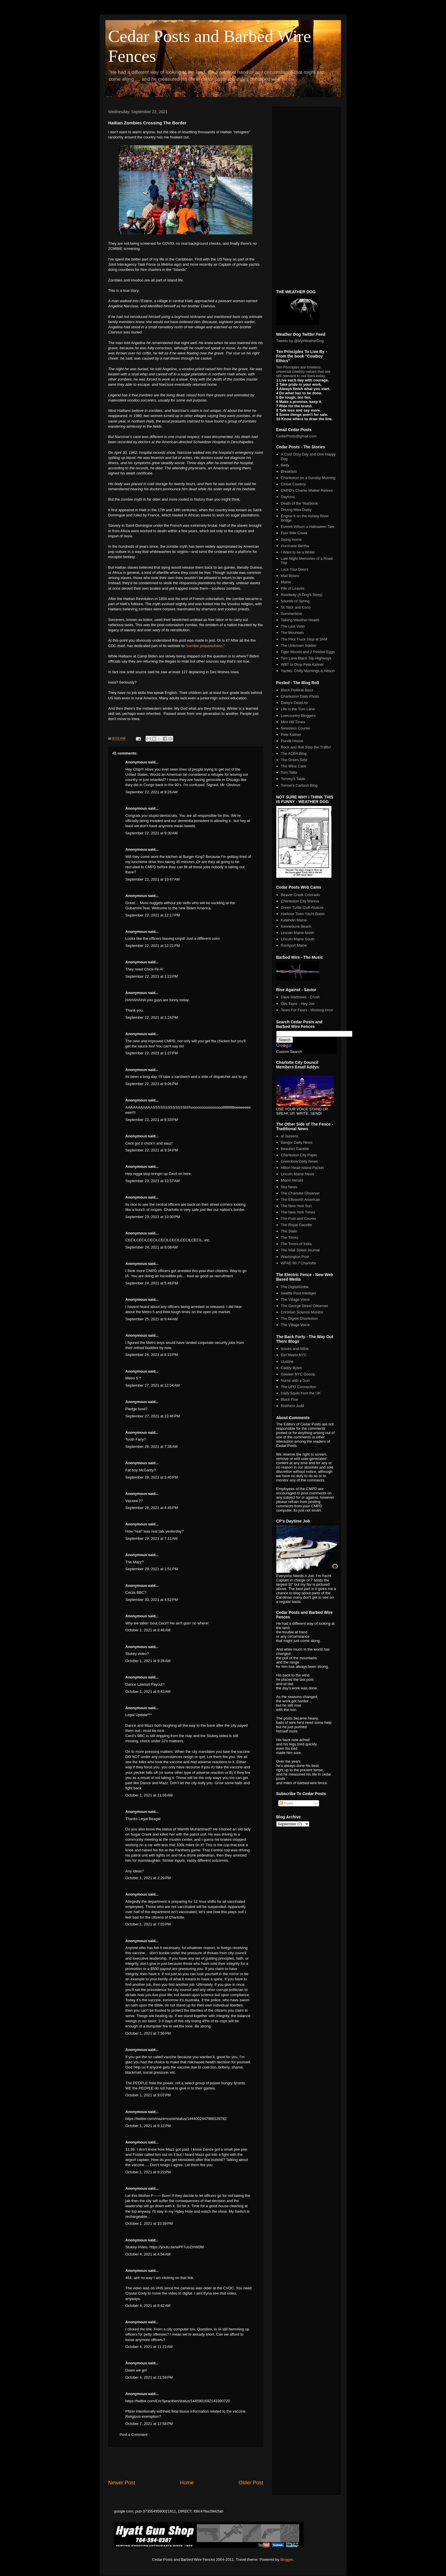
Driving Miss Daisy (296, 510)
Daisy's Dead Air (294, 703)
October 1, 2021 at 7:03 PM (148, 1924)
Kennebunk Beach (296, 926)
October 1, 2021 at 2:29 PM (148, 1878)
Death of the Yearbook (299, 503)
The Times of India (296, 1244)
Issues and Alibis (295, 1348)
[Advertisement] (185, 2463)
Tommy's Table (293, 779)
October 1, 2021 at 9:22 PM (148, 2172)
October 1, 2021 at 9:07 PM (148, 2095)
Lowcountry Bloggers (298, 715)
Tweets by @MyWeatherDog (300, 341)
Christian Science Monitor (302, 1312)
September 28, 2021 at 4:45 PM (152, 1508)
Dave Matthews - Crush (300, 997)
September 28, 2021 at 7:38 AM (152, 1446)
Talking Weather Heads (300, 620)
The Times (289, 1237)
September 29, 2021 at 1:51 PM (152, 1569)
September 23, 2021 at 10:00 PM (153, 1217)
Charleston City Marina (300, 901)
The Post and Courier (298, 1218)
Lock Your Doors (294, 569)
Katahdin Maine (294, 920)
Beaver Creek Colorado (300, 895)
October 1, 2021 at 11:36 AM (149, 1795)
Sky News (289, 1187)
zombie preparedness (205, 646)
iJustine (287, 1361)
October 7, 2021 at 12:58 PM (149, 2423)
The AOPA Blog (293, 753)
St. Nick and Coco (296, 607)
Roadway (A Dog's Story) (302, 595)
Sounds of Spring (295, 601)
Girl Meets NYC (294, 1355)
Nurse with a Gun (295, 1380)
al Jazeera (289, 1136)
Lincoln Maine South (298, 939)
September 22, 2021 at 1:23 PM (152, 976)
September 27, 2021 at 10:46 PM (153, 1416)
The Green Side (294, 760)
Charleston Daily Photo (300, 696)
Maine (286, 582)
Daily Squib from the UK (301, 1393)
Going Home (291, 539)
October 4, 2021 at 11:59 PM (149, 2377)
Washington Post (295, 1257)
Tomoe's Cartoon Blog (299, 785)
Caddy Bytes (291, 1368)
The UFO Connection (298, 1387)
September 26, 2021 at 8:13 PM (152, 1354)
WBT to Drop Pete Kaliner (302, 664)
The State (289, 1231)
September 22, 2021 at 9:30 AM (152, 833)
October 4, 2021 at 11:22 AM (149, 2347)
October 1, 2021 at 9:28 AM (148, 1661)
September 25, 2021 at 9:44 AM (152, 1319)
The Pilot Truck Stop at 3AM (304, 639)
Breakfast (289, 471)
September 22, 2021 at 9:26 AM (152, 792)
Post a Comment (134, 2434)
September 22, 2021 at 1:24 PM (152, 1017)
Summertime (291, 613)
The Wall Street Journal (300, 1250)
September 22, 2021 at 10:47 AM (153, 879)
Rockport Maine (294, 945)
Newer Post (121, 2483)
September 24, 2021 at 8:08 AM (152, 1247)
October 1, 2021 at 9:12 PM (148, 2126)
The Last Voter (293, 626)
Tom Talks (289, 772)
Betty (285, 465)
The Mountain (292, 632)
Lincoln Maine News (297, 1174)
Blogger (286, 2559)
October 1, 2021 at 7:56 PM (148, 2033)
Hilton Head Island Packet (302, 1168)
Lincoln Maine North (297, 933)
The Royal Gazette (296, 1225)
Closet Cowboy (293, 484)
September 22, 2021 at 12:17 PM (153, 915)
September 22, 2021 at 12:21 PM (153, 945)
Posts (286, 1803)
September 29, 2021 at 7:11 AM (152, 1538)
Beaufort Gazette (295, 1149)
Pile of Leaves (292, 588)
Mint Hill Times (293, 722)
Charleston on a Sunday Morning (308, 478)
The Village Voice (295, 1299)
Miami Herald (292, 1180)
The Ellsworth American (300, 1199)
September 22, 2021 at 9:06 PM (152, 1084)
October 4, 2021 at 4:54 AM (148, 2254)
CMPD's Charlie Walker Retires (307, 490)
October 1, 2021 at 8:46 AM (148, 1630)
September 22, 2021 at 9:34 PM (152, 1150)
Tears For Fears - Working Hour (307, 1010)
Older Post (251, 2483)
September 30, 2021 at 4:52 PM (152, 1599)
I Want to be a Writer (298, 552)
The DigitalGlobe (295, 1287)
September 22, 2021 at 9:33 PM (152, 1120)
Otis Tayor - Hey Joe (298, 1004)
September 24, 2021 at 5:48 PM (152, 1283)
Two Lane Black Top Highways (306, 658)
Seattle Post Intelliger (298, 1293)
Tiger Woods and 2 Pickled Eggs (308, 652)
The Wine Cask (293, 766)
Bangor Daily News (297, 1142)
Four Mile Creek (294, 533)
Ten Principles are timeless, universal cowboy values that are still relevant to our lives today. (303, 371)
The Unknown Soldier (298, 645)
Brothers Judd (292, 1406)
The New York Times (298, 1212)
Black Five (289, 1399)
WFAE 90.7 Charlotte (298, 1263)
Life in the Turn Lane (298, 709)
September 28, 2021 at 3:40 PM (152, 1477)
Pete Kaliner (291, 734)
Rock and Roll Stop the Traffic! (306, 747)
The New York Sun (296, 1206)
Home (187, 2483)
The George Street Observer (304, 1306)
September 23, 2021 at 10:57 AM (153, 1181)
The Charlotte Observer (300, 1193)
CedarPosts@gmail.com (296, 436)
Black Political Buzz (297, 690)
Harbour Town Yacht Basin (303, 914)
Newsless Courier (295, 728)
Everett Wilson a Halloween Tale (307, 526)
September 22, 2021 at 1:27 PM (152, 1053)
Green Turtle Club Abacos (302, 907)
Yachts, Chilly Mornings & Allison (308, 671)
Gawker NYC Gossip (298, 1374)
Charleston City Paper (299, 1155)
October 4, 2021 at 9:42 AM (148, 2305)
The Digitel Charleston (299, 1318)
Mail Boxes (290, 576)
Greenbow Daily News (299, 1161)
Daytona (288, 497)
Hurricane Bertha (295, 546)
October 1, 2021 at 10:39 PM (149, 2223)
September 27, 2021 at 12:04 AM (153, 1385)
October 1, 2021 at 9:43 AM (148, 1691)
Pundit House (292, 741)
